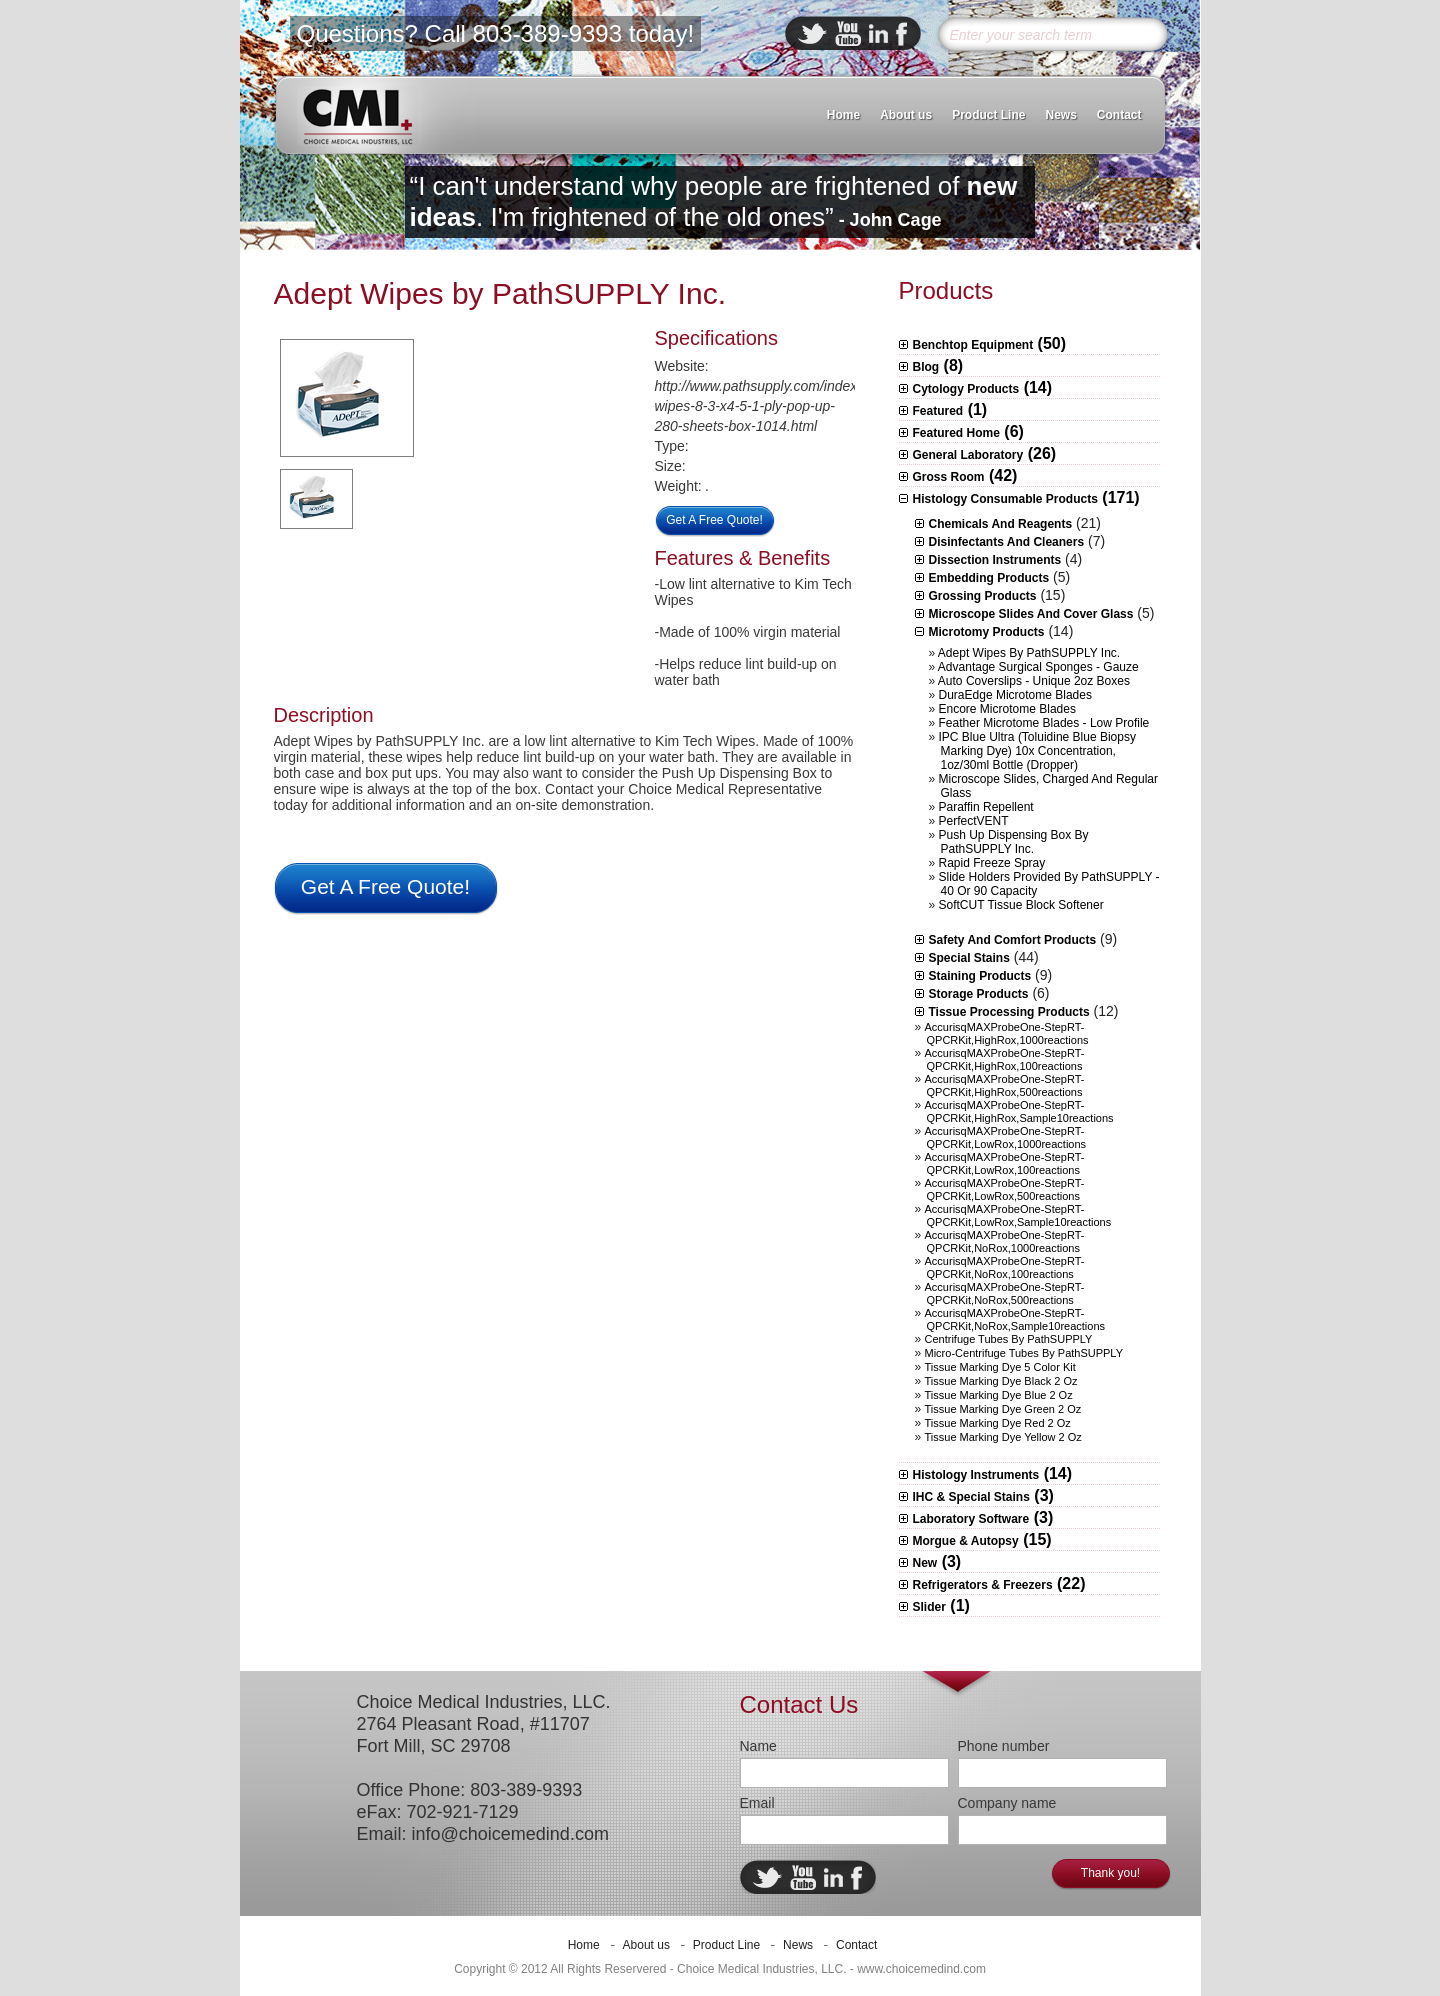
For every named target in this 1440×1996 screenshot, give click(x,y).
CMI (357, 116)
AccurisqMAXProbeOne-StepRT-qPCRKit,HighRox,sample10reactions (1019, 1111)
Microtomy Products (987, 632)
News (1060, 115)
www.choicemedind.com (921, 1969)
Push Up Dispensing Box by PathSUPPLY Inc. (1014, 842)
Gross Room (949, 477)
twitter (812, 33)
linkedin (878, 33)
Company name (1007, 1803)
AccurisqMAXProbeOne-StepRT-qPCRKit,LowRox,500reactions (1005, 1189)
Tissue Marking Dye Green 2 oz (1003, 1409)
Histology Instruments (976, 1475)
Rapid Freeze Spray (992, 863)
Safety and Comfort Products (1013, 940)
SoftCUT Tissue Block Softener (1021, 905)
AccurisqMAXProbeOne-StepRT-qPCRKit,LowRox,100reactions (1005, 1163)
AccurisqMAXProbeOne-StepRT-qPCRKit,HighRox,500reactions (1005, 1085)
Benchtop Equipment (973, 345)
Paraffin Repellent (986, 807)
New (925, 1563)
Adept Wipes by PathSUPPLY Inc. (500, 293)
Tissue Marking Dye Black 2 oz (1001, 1381)
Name (758, 1746)
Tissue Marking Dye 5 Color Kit (1000, 1367)
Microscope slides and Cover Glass (1031, 614)
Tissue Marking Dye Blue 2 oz (999, 1395)
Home (843, 115)
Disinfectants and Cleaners (1007, 542)
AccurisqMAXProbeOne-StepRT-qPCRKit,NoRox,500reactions (1005, 1293)
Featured (938, 411)
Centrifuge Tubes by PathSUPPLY (1009, 1339)
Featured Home (956, 433)
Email (757, 1803)
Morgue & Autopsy (966, 1541)
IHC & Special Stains (971, 1497)
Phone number (1004, 1746)
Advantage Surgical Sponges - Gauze (1038, 667)
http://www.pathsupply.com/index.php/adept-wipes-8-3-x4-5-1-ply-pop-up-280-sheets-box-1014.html (792, 406)
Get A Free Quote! (714, 520)
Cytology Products (966, 389)
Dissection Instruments (995, 560)
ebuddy (848, 33)
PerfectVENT (974, 821)
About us (906, 115)
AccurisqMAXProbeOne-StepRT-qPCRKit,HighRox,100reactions (1005, 1059)
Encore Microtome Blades (1007, 709)
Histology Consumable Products (1005, 499)
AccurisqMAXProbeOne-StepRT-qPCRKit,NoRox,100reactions (1005, 1267)
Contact (1119, 115)
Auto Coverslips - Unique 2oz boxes (1034, 681)
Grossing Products (983, 596)
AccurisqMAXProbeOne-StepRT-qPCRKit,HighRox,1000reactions (1007, 1033)
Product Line (988, 115)
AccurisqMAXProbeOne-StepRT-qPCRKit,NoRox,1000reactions (1005, 1241)
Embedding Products (989, 578)
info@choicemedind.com (510, 1834)
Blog (926, 367)
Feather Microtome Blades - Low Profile (1044, 723)
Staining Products (980, 976)
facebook (902, 33)
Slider (929, 1607)
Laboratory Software (971, 1519)
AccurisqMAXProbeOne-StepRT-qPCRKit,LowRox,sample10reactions (1018, 1215)
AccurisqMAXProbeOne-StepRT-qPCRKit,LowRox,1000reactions (1006, 1137)
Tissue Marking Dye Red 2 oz (998, 1423)
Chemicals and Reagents (1001, 524)
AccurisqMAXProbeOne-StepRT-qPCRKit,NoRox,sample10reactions (1015, 1319)
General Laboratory (968, 455)
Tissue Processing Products (1009, 1012)
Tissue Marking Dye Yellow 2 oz (1003, 1437)
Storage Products (979, 994)
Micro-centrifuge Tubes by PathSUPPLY (1024, 1353)
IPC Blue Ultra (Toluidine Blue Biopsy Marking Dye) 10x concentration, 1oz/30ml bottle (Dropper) (1037, 751)
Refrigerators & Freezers (983, 1585)
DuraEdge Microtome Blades (1015, 695)
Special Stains (969, 958)
